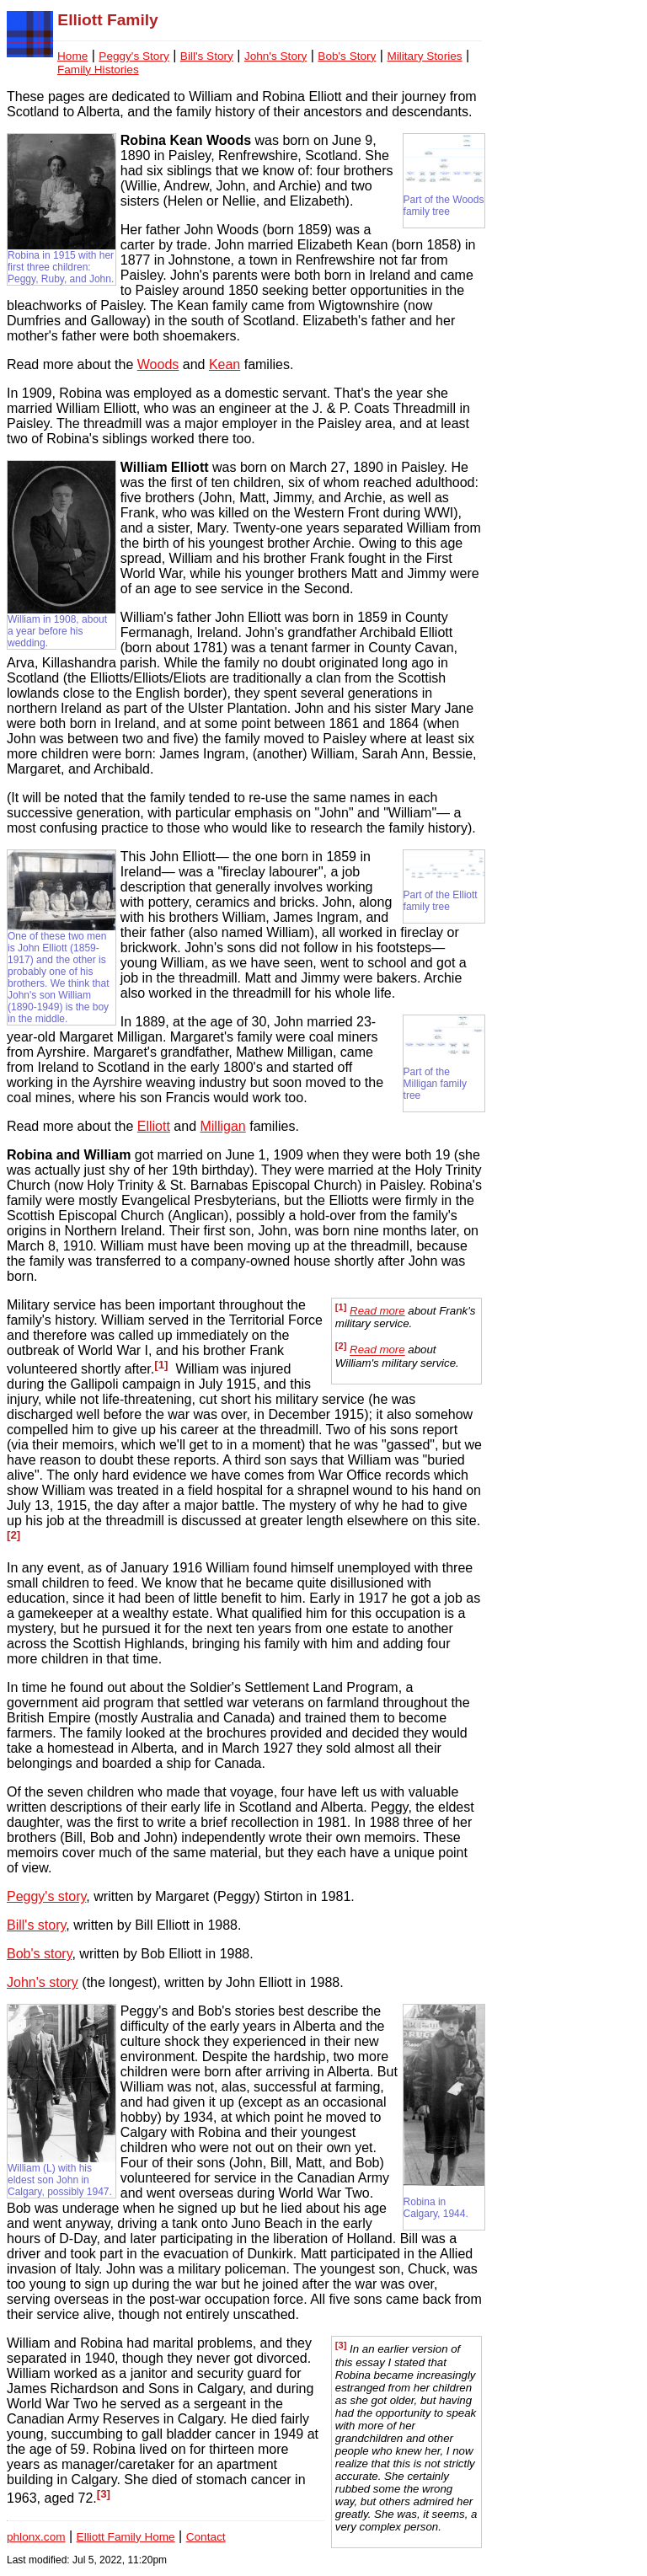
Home (72, 56)
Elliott (153, 1126)
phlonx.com (36, 2536)
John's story (42, 1982)
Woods (158, 364)
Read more (377, 1310)
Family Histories (98, 69)
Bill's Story (206, 56)
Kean (224, 364)
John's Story (275, 56)
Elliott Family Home (126, 2536)
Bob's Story (347, 56)
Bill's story (36, 1925)
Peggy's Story (133, 56)
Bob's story (39, 1954)
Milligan (222, 1126)
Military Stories (424, 56)
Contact (206, 2536)
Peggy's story (46, 1896)
